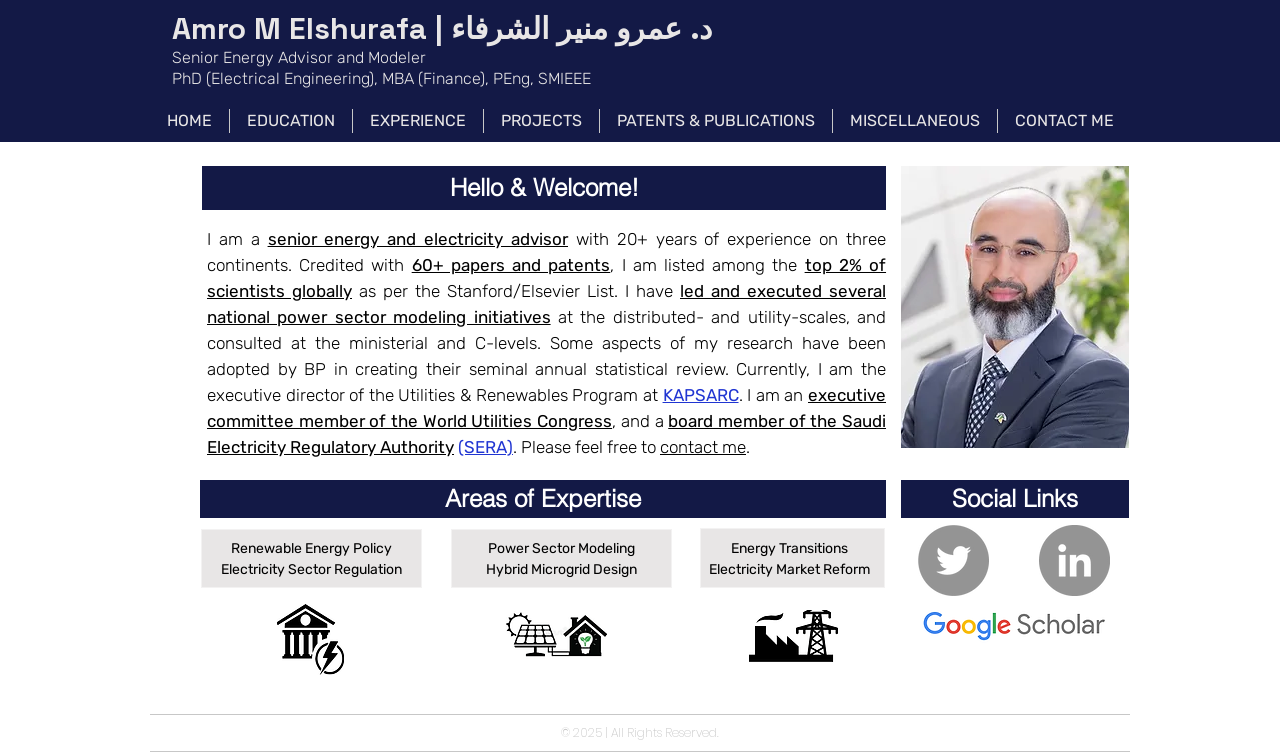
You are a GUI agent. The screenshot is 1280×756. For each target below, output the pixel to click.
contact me (703, 447)
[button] (544, 188)
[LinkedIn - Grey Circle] (1074, 560)
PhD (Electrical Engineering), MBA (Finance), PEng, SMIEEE (381, 78)
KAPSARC (701, 395)
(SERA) (485, 447)
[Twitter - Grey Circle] (953, 560)
